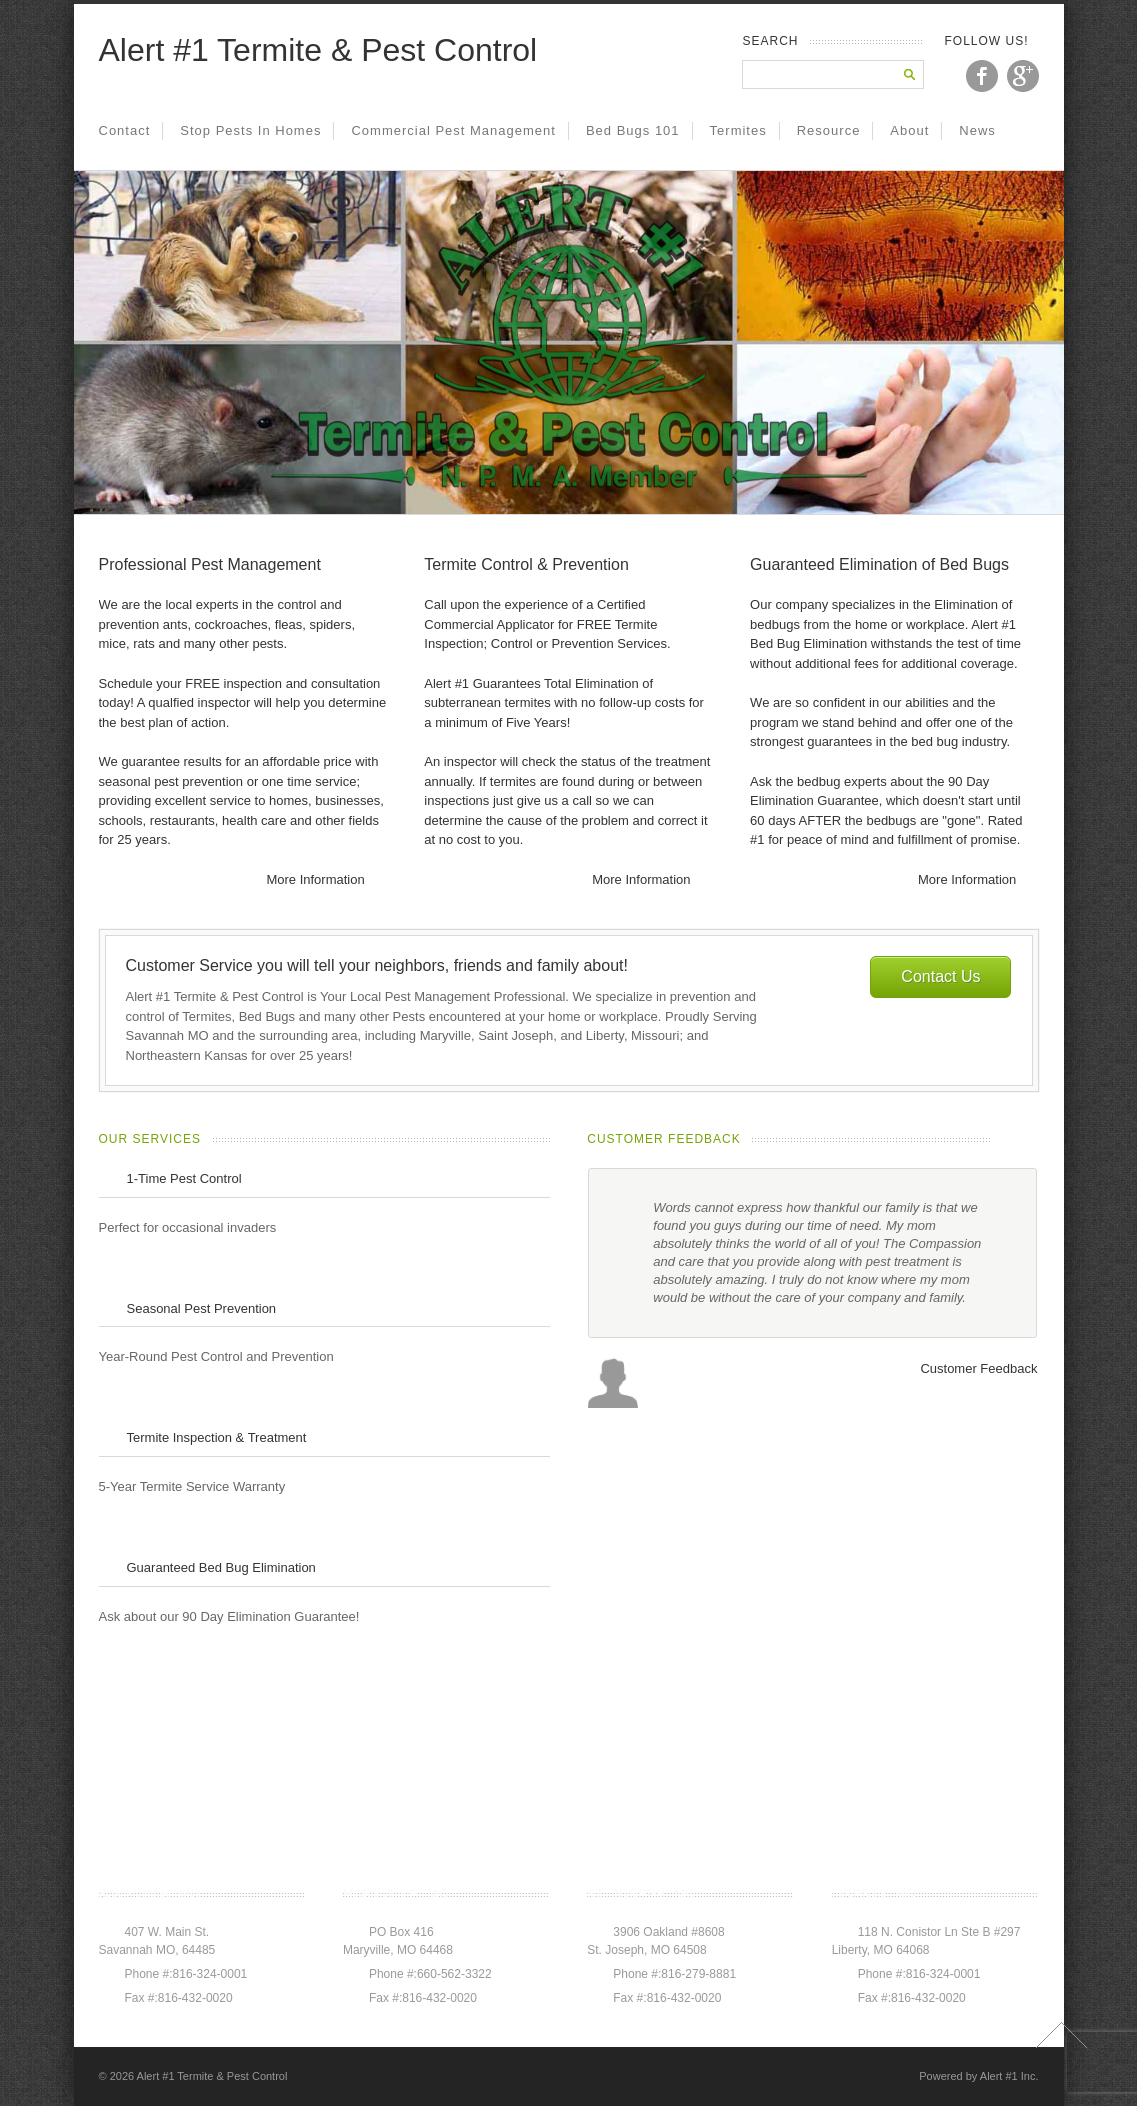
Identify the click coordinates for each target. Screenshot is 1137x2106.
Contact (125, 130)
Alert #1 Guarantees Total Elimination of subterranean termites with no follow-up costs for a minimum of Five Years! (564, 703)
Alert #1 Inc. (1009, 2076)
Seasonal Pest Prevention (202, 1308)
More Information (315, 879)
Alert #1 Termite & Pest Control (318, 50)
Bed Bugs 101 (633, 130)
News (977, 130)
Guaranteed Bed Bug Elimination (221, 1567)
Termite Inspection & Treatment (217, 1437)
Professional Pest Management (210, 564)
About (909, 130)
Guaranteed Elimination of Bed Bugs (879, 564)
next (1027, 1140)
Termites (738, 130)
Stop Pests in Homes (250, 130)
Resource (829, 130)
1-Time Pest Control (184, 1178)
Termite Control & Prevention (526, 564)
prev (1004, 1140)
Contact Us (940, 976)
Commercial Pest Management (453, 130)
